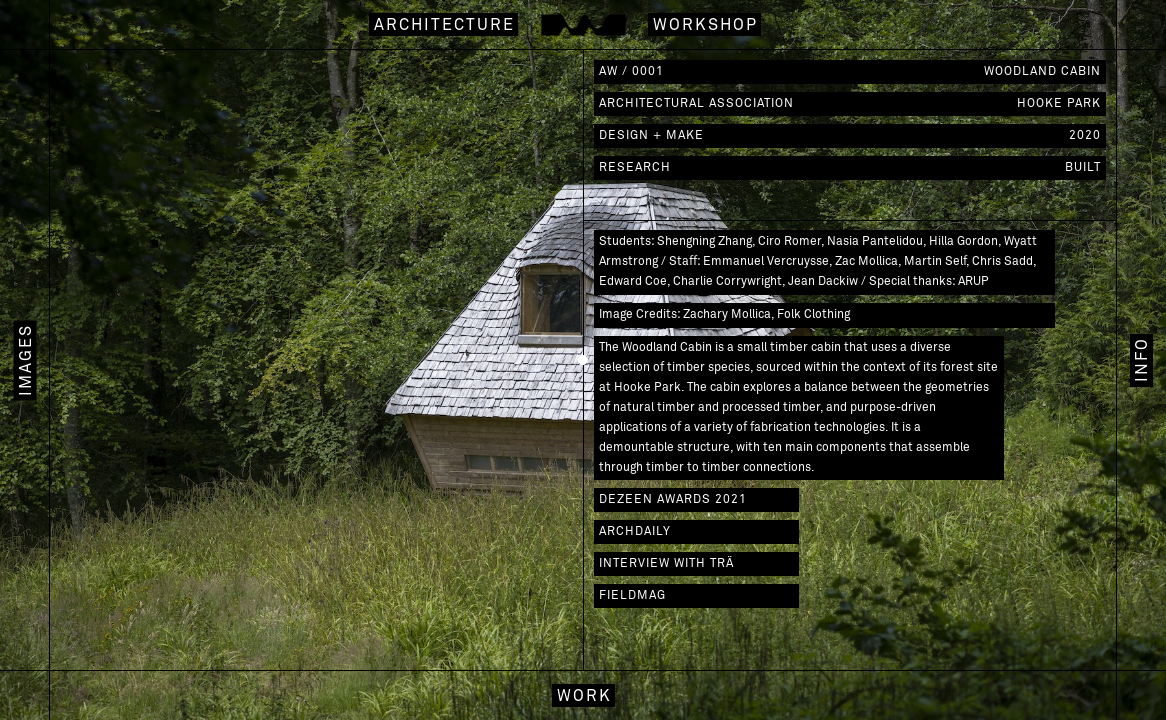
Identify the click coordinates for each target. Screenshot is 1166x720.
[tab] (1141, 360)
